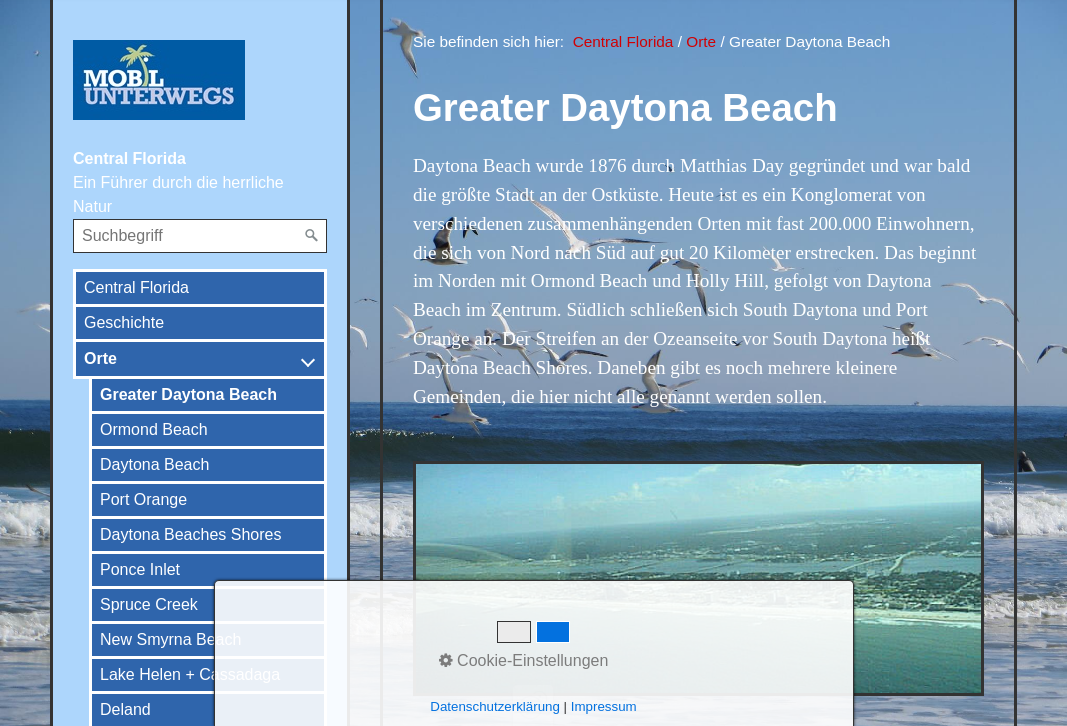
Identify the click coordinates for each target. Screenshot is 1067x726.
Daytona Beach (154, 464)
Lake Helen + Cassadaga (190, 674)
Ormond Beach (154, 429)
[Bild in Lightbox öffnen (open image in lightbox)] (698, 579)
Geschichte (124, 322)
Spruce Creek (149, 604)
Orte (100, 358)
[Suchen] (312, 236)
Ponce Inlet (140, 569)
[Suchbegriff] (200, 236)
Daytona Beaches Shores (190, 534)
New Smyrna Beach (170, 639)
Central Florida (136, 287)
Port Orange (143, 499)
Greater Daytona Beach (188, 394)
